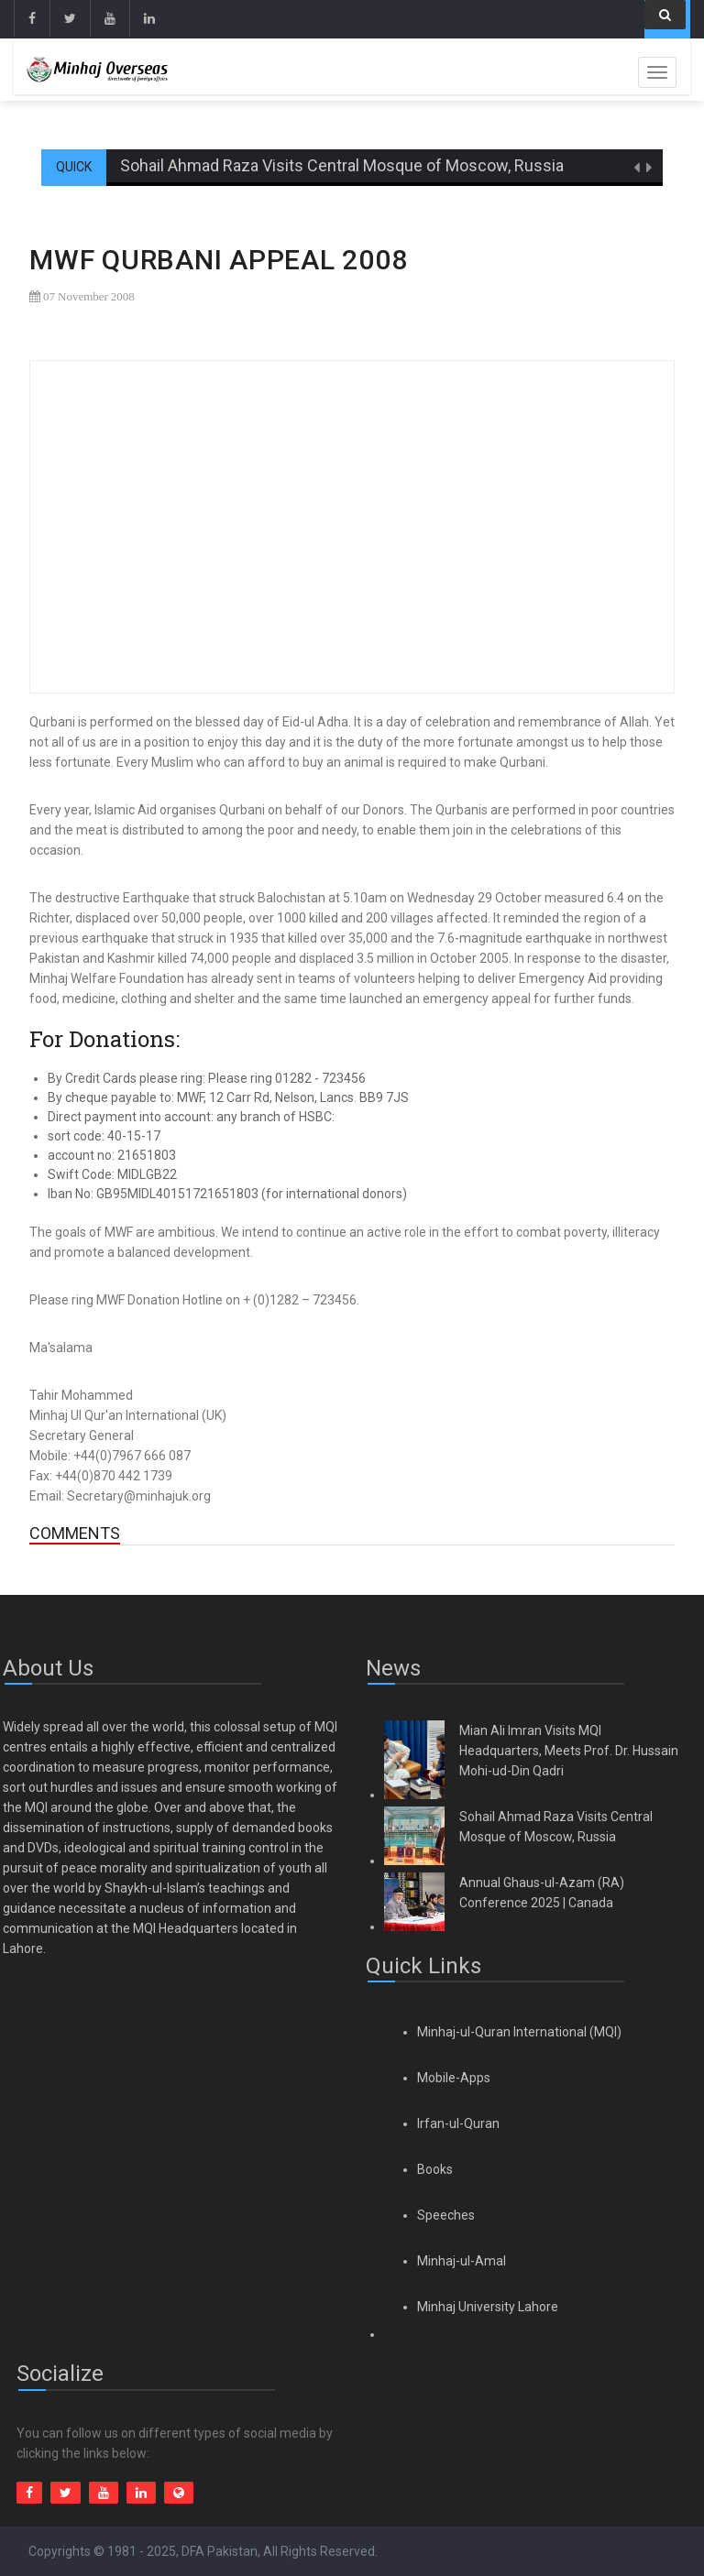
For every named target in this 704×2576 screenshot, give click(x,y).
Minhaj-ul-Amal (461, 2261)
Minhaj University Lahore (487, 2306)
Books (435, 2169)
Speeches (446, 2215)
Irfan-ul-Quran (458, 2123)
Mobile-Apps (453, 2077)
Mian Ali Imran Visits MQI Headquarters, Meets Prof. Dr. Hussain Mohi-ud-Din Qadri (568, 1750)
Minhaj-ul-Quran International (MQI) (519, 2032)
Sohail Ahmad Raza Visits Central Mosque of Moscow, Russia (342, 165)
